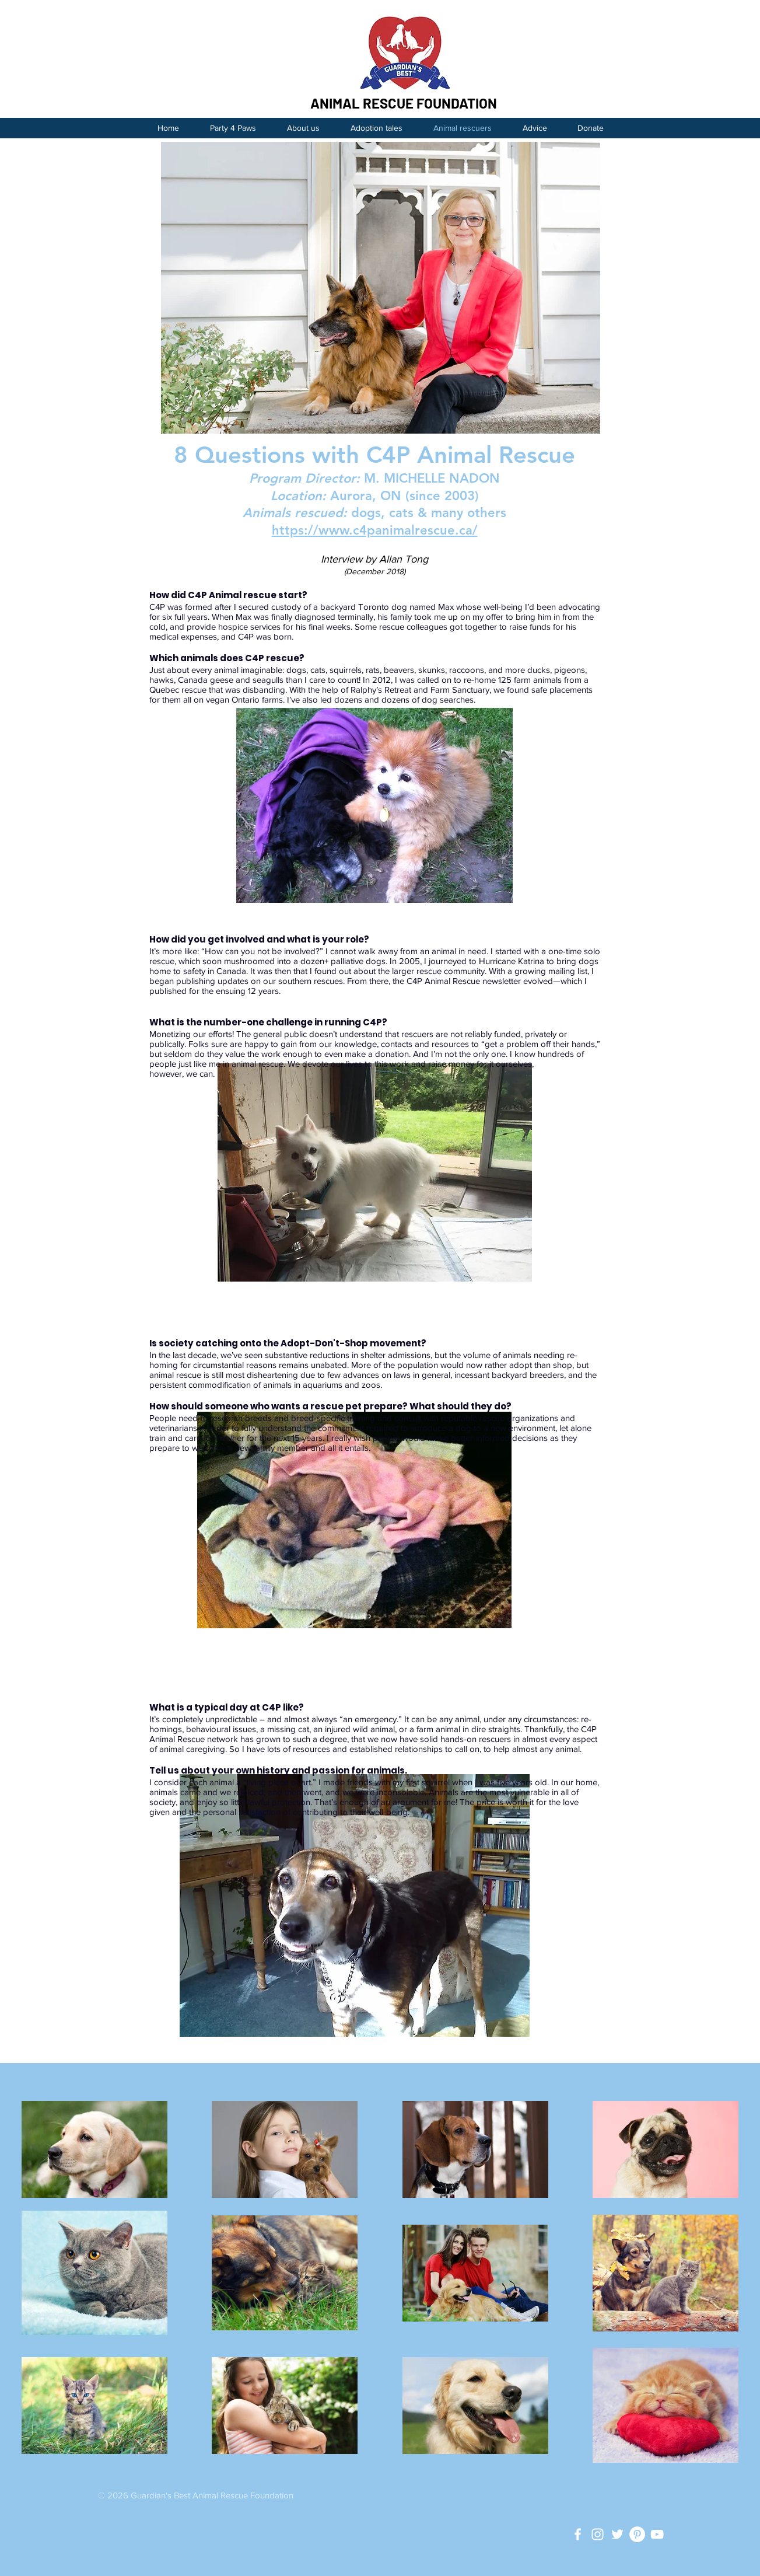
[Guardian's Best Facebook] (578, 2534)
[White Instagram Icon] (597, 2534)
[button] (534, 128)
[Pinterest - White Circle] (637, 2534)
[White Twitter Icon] (617, 2534)
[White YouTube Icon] (657, 2534)
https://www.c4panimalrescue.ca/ (375, 530)
